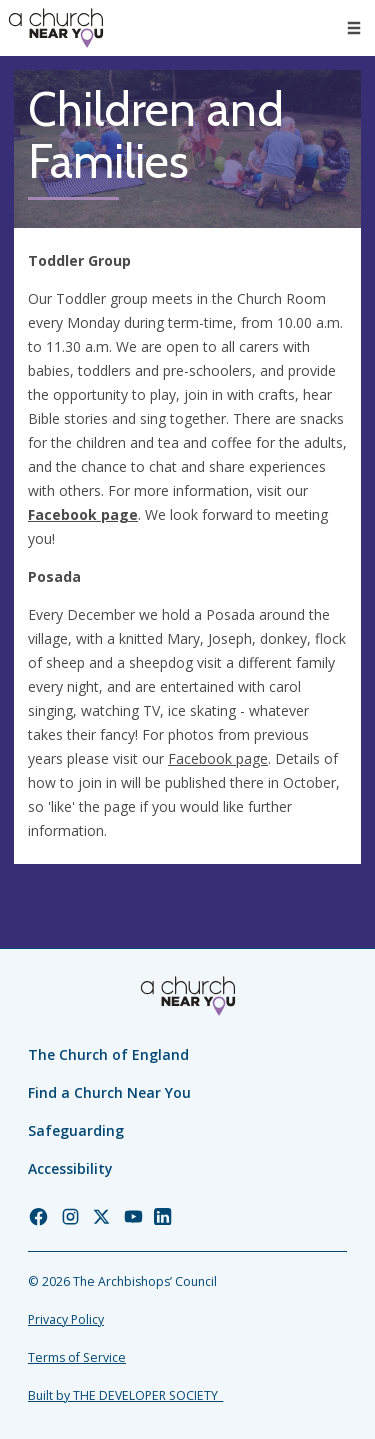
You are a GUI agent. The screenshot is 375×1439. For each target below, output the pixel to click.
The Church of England (108, 1054)
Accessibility (70, 1168)
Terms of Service (77, 1357)
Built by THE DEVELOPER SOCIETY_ (125, 1395)
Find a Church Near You (109, 1092)
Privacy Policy (66, 1319)
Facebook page (83, 514)
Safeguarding (76, 1130)
